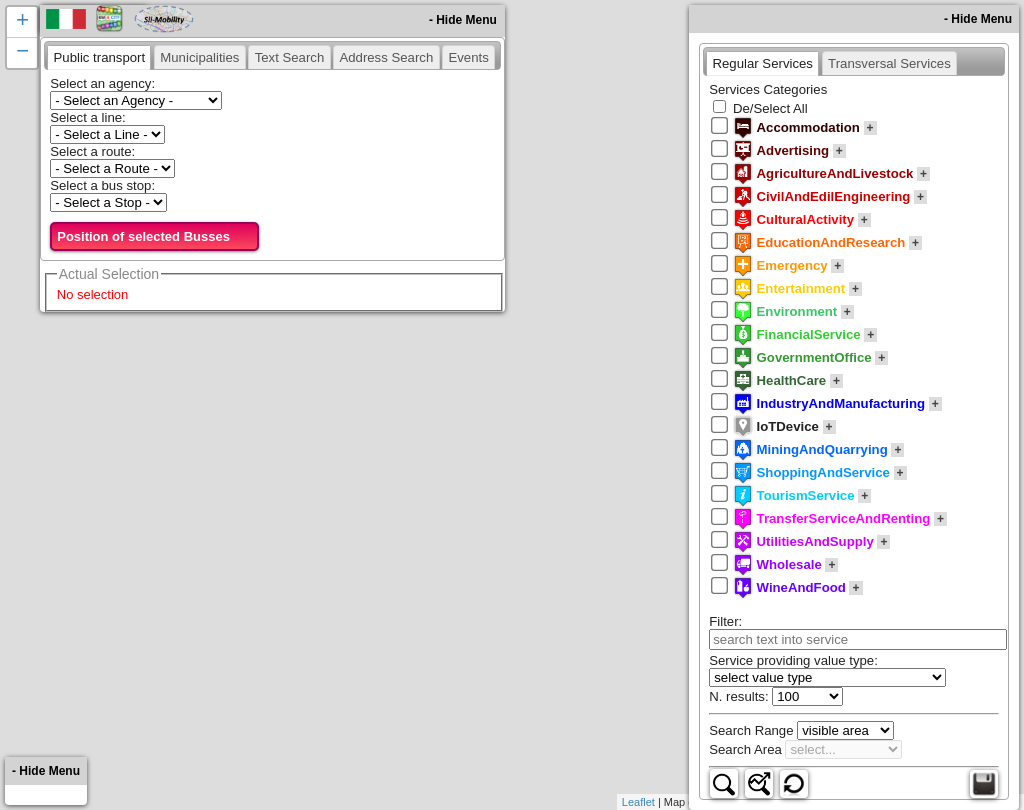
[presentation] (99, 57)
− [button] (22, 53)
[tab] (99, 57)
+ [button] (22, 22)
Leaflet (638, 802)
